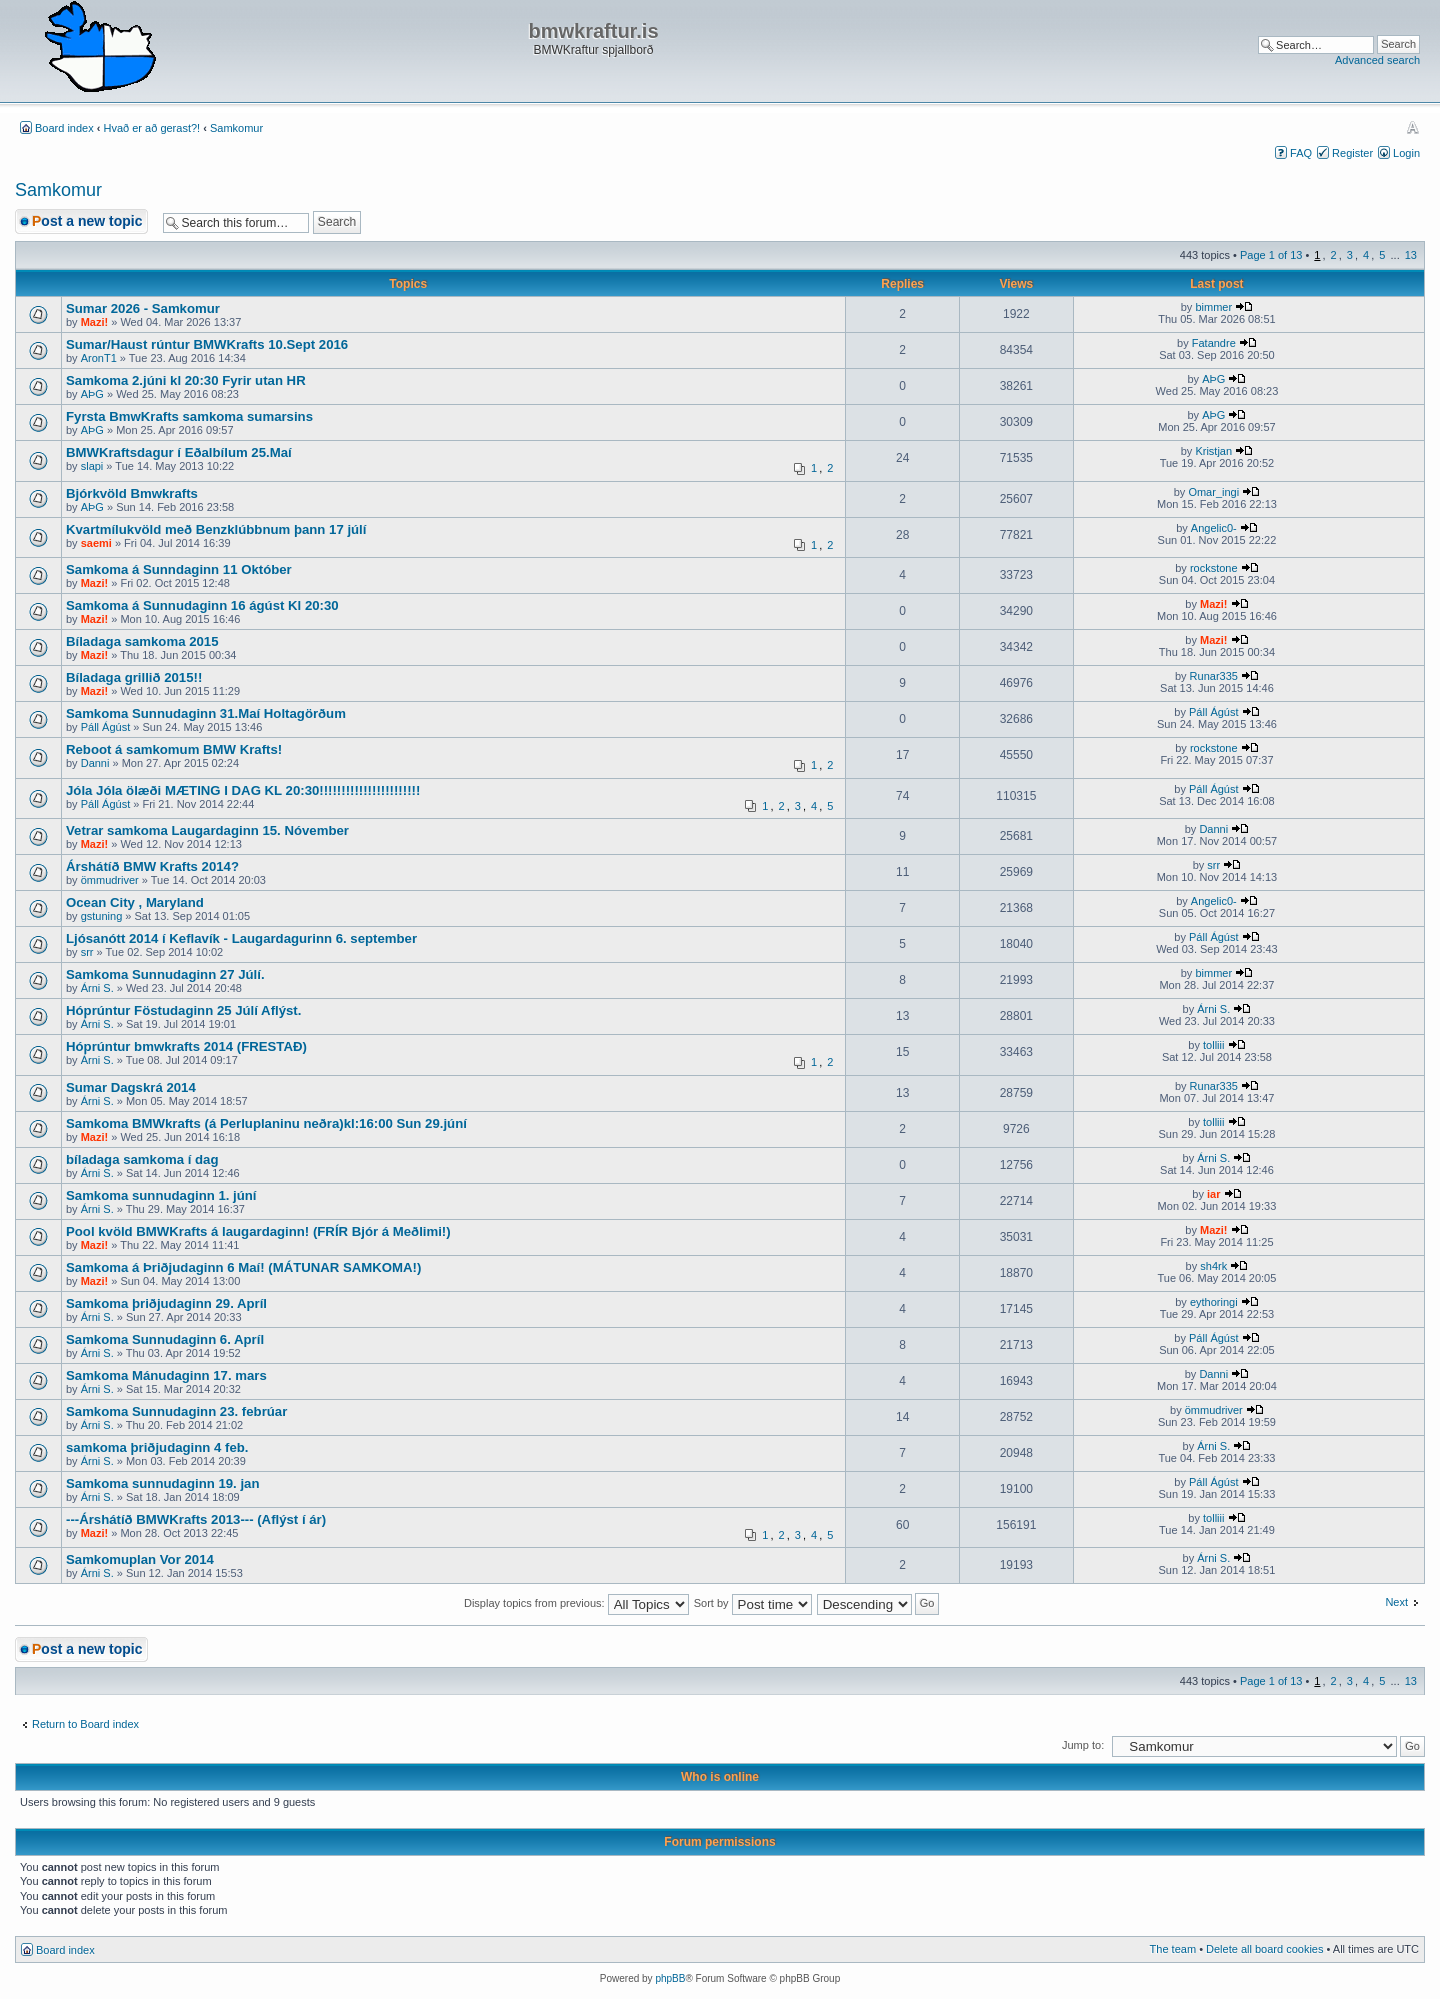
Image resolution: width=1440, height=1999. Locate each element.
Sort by (753, 1603)
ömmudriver (110, 880)
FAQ (1301, 153)
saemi (96, 543)
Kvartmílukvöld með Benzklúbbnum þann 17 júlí (216, 529)
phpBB (670, 1978)
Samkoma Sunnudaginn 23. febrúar (176, 1411)
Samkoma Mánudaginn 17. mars (166, 1375)
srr (1213, 865)
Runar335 (1214, 676)
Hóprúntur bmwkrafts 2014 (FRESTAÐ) (186, 1046)
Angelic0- (1214, 528)
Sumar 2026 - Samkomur (143, 308)
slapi (92, 466)
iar (1213, 1194)
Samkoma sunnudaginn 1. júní (161, 1195)
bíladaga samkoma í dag (142, 1159)
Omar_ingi (1213, 492)
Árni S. (97, 988)
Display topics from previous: (576, 1603)
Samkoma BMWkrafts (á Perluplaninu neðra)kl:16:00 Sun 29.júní (266, 1123)
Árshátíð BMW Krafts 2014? (152, 866)
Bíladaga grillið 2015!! (134, 677)
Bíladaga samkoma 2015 (142, 641)
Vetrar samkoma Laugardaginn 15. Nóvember (207, 830)
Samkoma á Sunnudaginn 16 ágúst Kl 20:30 (202, 605)
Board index (64, 128)
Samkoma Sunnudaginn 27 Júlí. (165, 974)
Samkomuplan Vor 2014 (140, 1559)
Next (1396, 1602)
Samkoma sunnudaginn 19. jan (162, 1483)
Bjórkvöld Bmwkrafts (132, 493)
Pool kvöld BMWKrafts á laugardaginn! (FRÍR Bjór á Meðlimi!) (258, 1231)
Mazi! (95, 322)
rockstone (1214, 568)
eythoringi (1214, 1302)
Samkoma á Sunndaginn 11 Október (179, 569)
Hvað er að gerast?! (152, 128)
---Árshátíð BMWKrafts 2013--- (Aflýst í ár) (196, 1519)
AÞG (92, 394)
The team (1173, 1949)
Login (1406, 153)
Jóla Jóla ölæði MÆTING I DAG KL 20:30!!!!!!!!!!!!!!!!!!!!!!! (243, 790)
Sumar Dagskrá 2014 (131, 1087)
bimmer (1213, 307)
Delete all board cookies (1264, 1949)
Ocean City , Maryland (135, 902)
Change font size (1412, 127)
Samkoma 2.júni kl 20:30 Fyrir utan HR (186, 380)
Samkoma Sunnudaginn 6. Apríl (165, 1339)
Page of (1271, 255)
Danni (95, 763)
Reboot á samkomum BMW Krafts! (174, 749)
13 (1411, 255)
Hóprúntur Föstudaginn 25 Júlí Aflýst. (183, 1010)
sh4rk (1213, 1266)
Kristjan (1213, 451)
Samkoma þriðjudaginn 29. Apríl (166, 1303)
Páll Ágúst (106, 727)
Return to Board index (85, 1724)
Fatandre (1214, 343)
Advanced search (1377, 60)
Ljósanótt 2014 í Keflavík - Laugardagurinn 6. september (241, 938)
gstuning (102, 916)
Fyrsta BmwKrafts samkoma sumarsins (189, 416)
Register (1352, 153)
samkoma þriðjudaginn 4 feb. (157, 1447)
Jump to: (1083, 1745)
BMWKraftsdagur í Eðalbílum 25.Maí (179, 452)
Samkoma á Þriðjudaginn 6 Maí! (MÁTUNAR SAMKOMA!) (243, 1267)
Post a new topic (87, 221)
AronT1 (99, 358)
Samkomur (236, 128)
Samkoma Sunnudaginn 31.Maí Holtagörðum (206, 713)
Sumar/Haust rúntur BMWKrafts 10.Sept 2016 (207, 344)
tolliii (1213, 1045)
